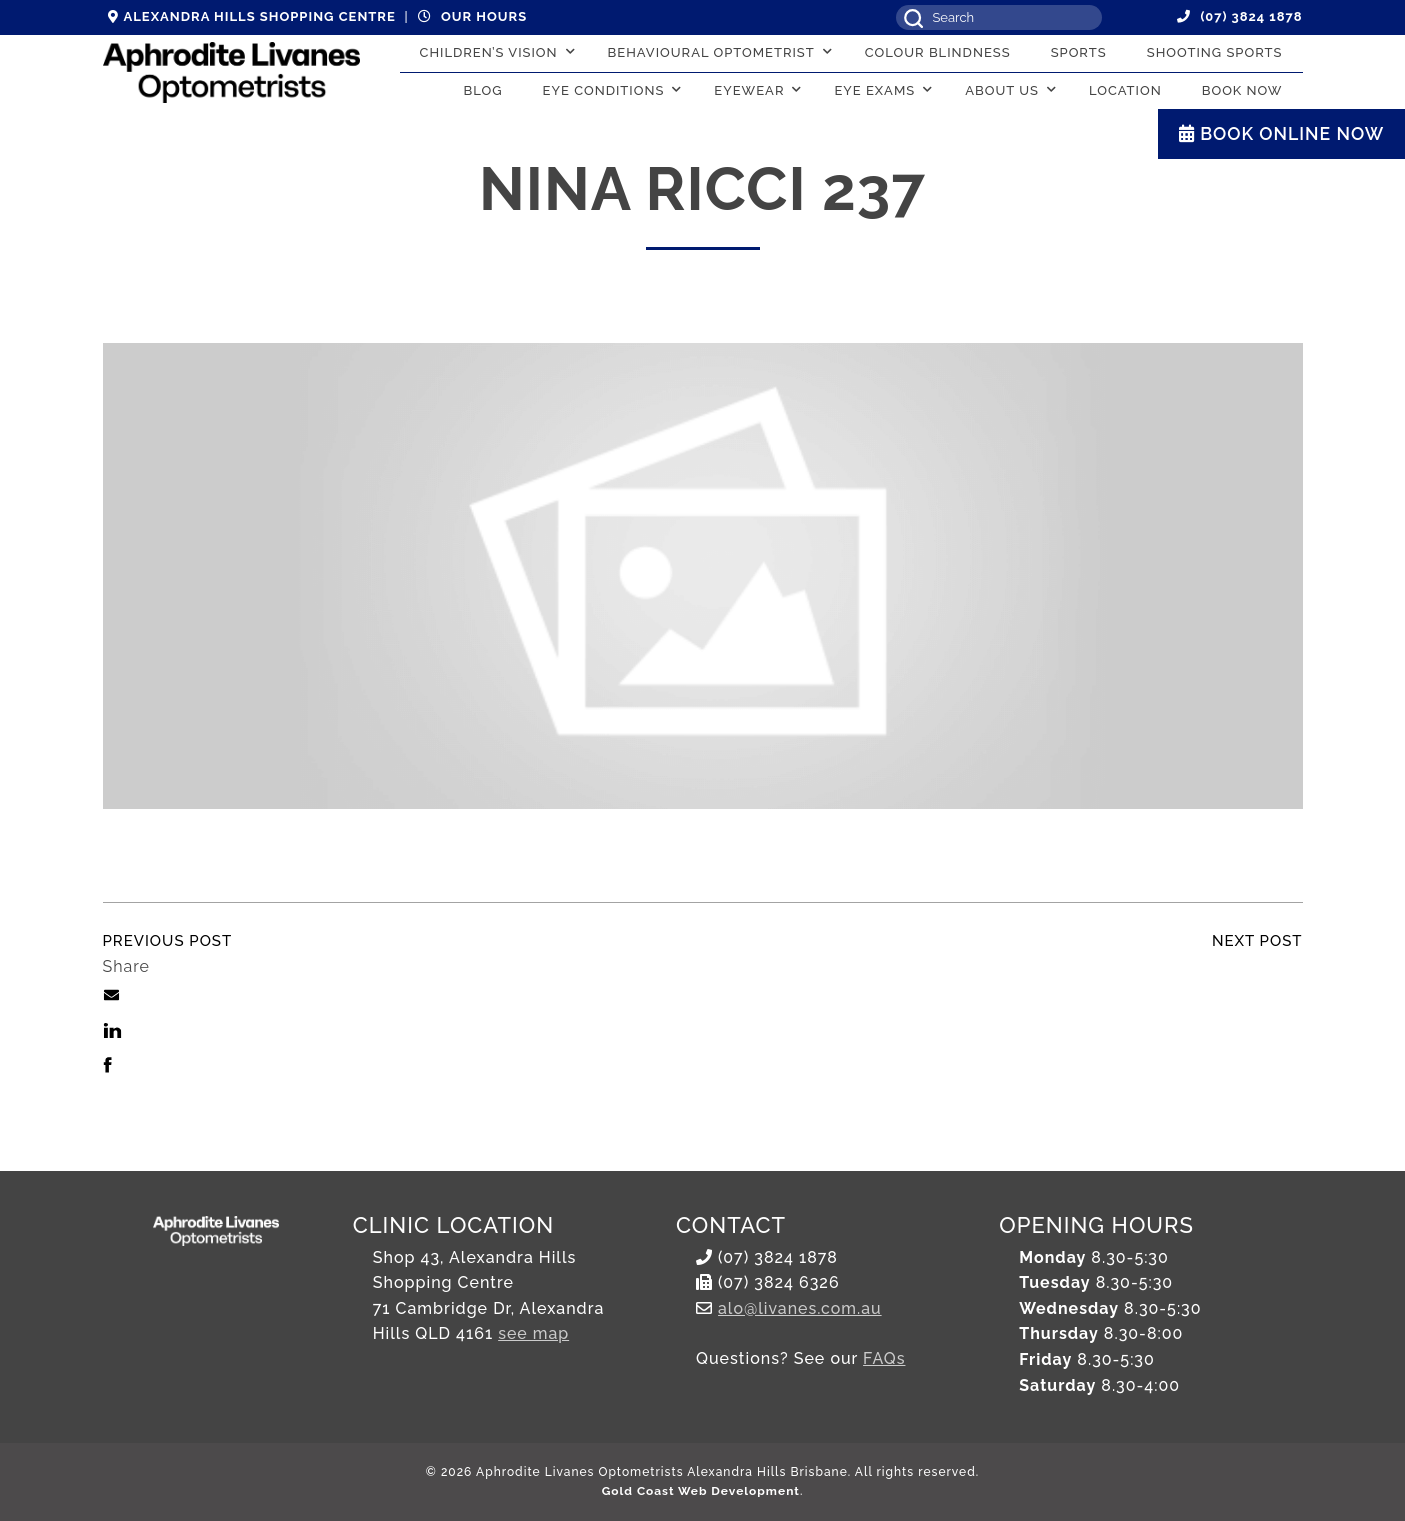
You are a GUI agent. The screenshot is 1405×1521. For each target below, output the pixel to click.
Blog (483, 90)
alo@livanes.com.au (800, 1308)
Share (127, 966)
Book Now (1242, 90)
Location (1125, 90)
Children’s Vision (489, 52)
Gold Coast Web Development (700, 1491)
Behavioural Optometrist (711, 52)
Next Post (1257, 941)
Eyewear (749, 90)
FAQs (884, 1358)
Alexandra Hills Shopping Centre (252, 16)
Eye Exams (874, 90)
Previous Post (168, 941)
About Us (1002, 90)
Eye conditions (604, 90)
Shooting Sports (1215, 52)
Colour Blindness (938, 52)
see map (533, 1333)
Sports (1079, 52)
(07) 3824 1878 (1240, 16)
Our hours (472, 16)
